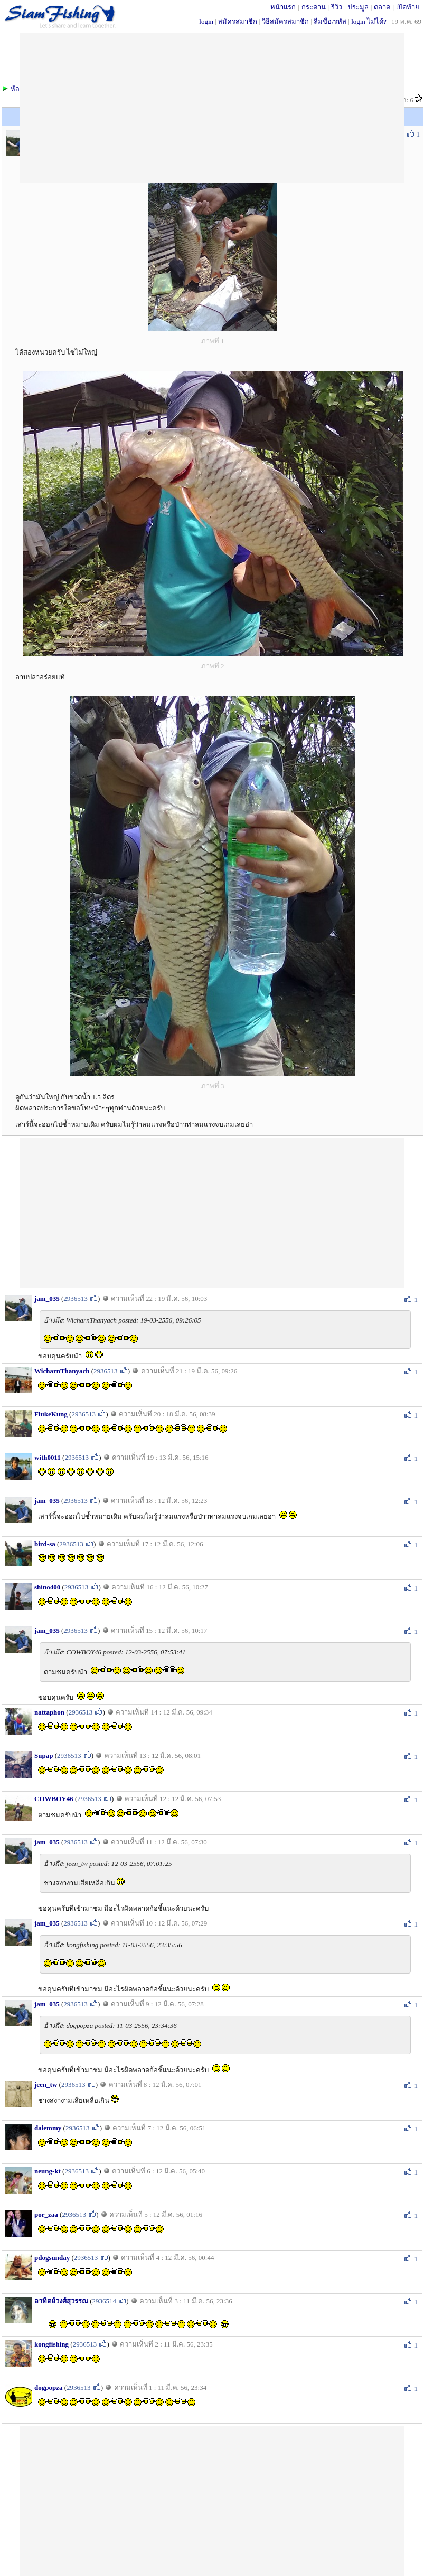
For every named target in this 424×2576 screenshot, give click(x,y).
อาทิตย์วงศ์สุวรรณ (61, 2301)
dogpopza (48, 2387)
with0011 (47, 1457)
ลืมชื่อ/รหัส (330, 21)
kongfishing (51, 2344)
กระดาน (313, 7)
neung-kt (47, 2171)
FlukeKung (51, 1414)
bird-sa (44, 1544)
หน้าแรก (283, 7)
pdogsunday (52, 2258)
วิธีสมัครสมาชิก (285, 21)
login (206, 21)
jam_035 (47, 1299)
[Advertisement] (212, 1212)
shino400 (47, 1587)
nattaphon (49, 1712)
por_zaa (46, 2214)
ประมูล (358, 7)
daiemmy (47, 2128)
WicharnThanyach (62, 1371)
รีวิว (336, 7)
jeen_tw (45, 2085)
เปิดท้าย (407, 7)
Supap (43, 1755)
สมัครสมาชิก (237, 21)
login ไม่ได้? (369, 21)
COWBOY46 (53, 1799)
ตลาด (382, 7)
